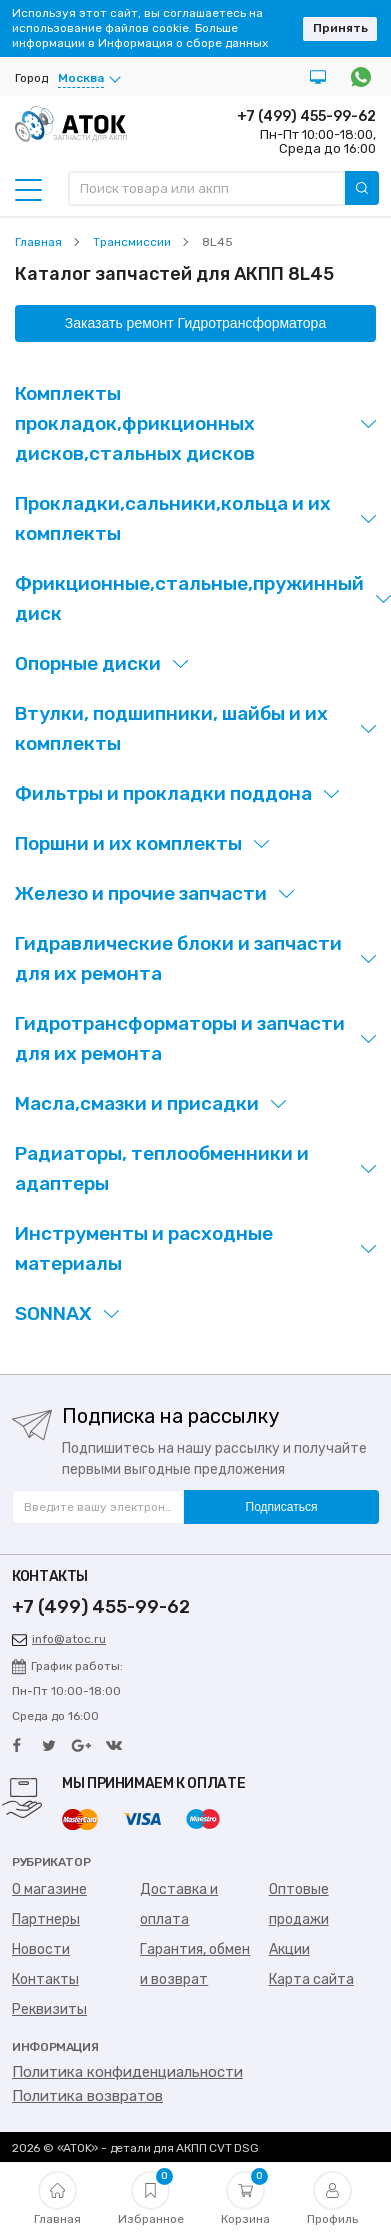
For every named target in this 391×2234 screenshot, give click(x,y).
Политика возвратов (87, 2096)
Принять (340, 28)
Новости (41, 1949)
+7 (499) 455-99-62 (306, 116)
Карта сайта (311, 1979)
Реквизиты (49, 2009)
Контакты (45, 1979)
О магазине (49, 1889)
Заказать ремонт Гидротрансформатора (195, 323)
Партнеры (46, 1919)
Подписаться (282, 1507)
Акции (289, 1949)
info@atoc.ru (59, 1639)
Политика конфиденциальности (127, 2072)
